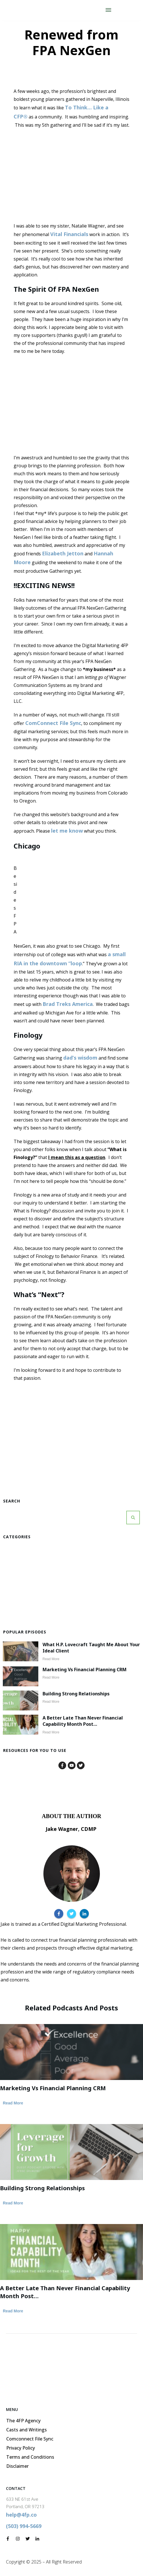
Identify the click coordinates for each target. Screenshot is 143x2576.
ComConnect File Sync (53, 723)
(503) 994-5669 (23, 2526)
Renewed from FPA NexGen (71, 42)
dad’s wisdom (80, 1057)
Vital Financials (69, 234)
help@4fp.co (21, 2514)
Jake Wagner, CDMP (71, 1828)
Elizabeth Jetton (62, 553)
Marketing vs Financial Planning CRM (85, 1669)
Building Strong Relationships (76, 1694)
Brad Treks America (68, 1004)
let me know (67, 830)
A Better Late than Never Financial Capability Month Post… (83, 1721)
